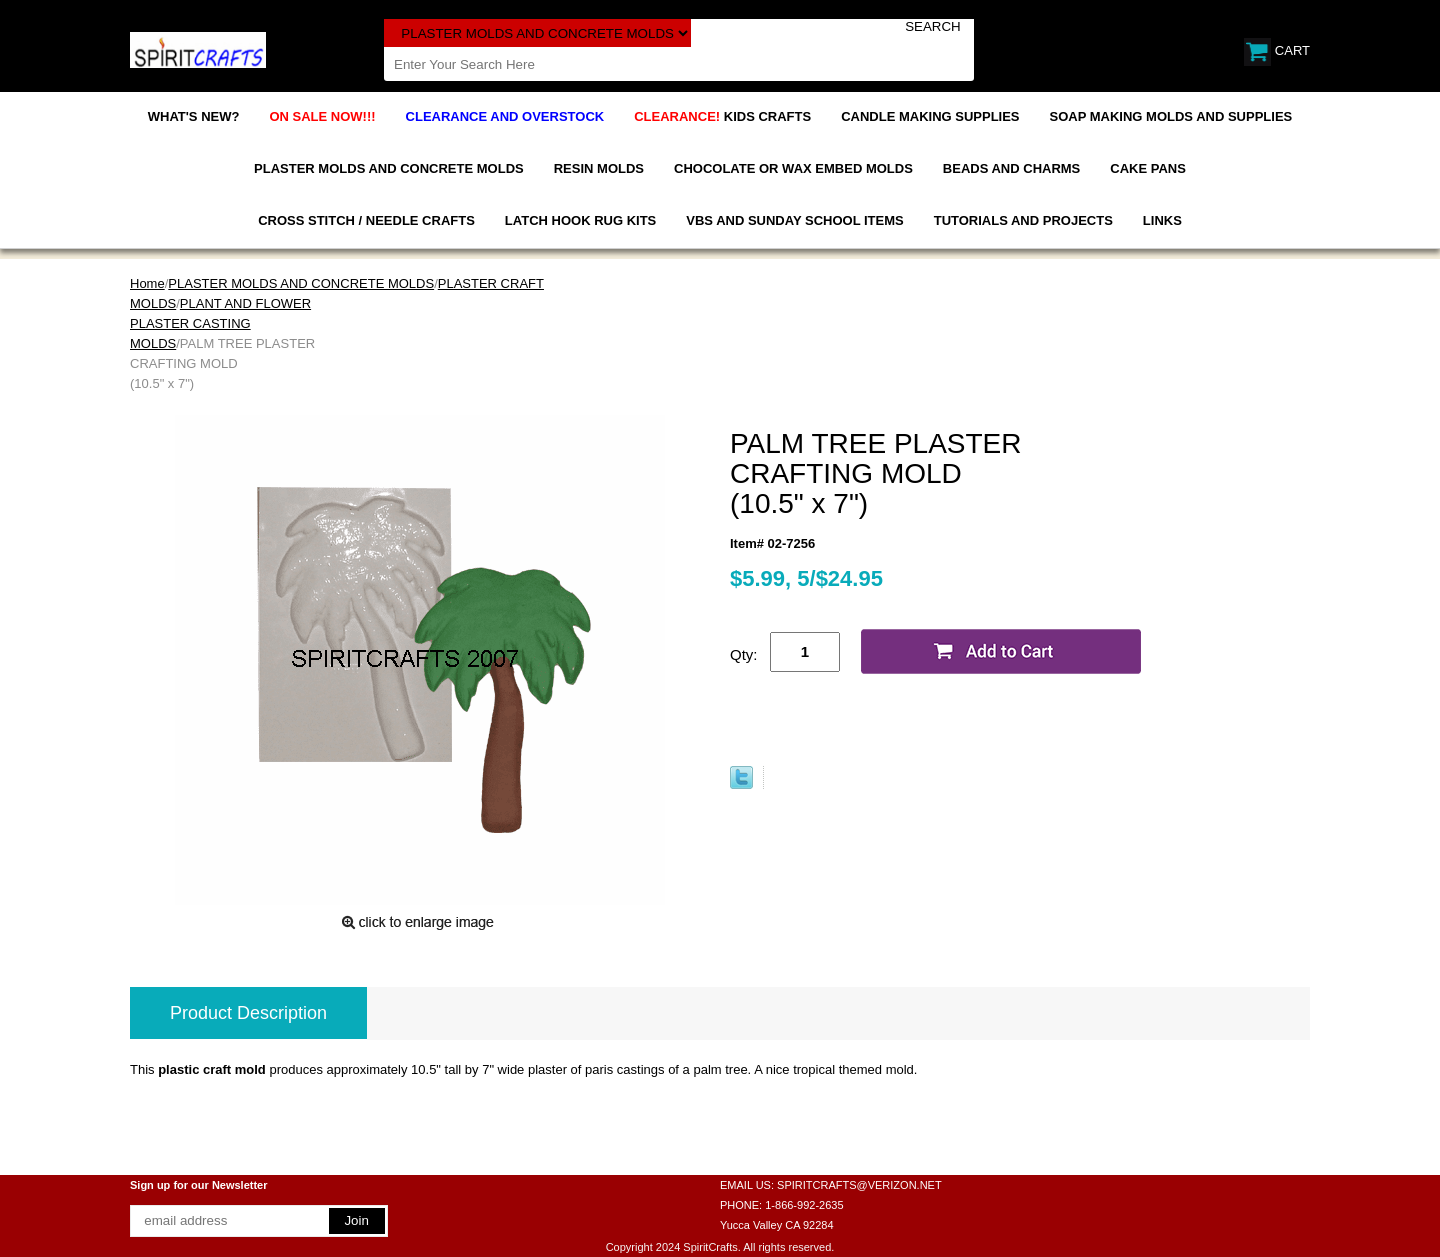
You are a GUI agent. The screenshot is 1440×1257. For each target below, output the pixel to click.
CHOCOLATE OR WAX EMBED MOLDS (793, 168)
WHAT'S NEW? (194, 116)
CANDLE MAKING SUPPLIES (930, 116)
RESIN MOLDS (599, 168)
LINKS (1162, 220)
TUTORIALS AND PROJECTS (1023, 220)
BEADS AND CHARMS (1011, 168)
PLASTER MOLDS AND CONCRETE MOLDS (389, 168)
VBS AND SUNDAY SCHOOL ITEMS (794, 220)
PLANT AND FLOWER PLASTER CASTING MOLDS (220, 323)
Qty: (744, 654)
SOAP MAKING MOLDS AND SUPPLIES (1171, 116)
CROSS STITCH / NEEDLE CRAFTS (366, 220)
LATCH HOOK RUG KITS (580, 220)
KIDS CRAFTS (722, 116)
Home (147, 283)
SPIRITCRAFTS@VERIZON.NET (859, 1185)
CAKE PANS (1148, 168)
